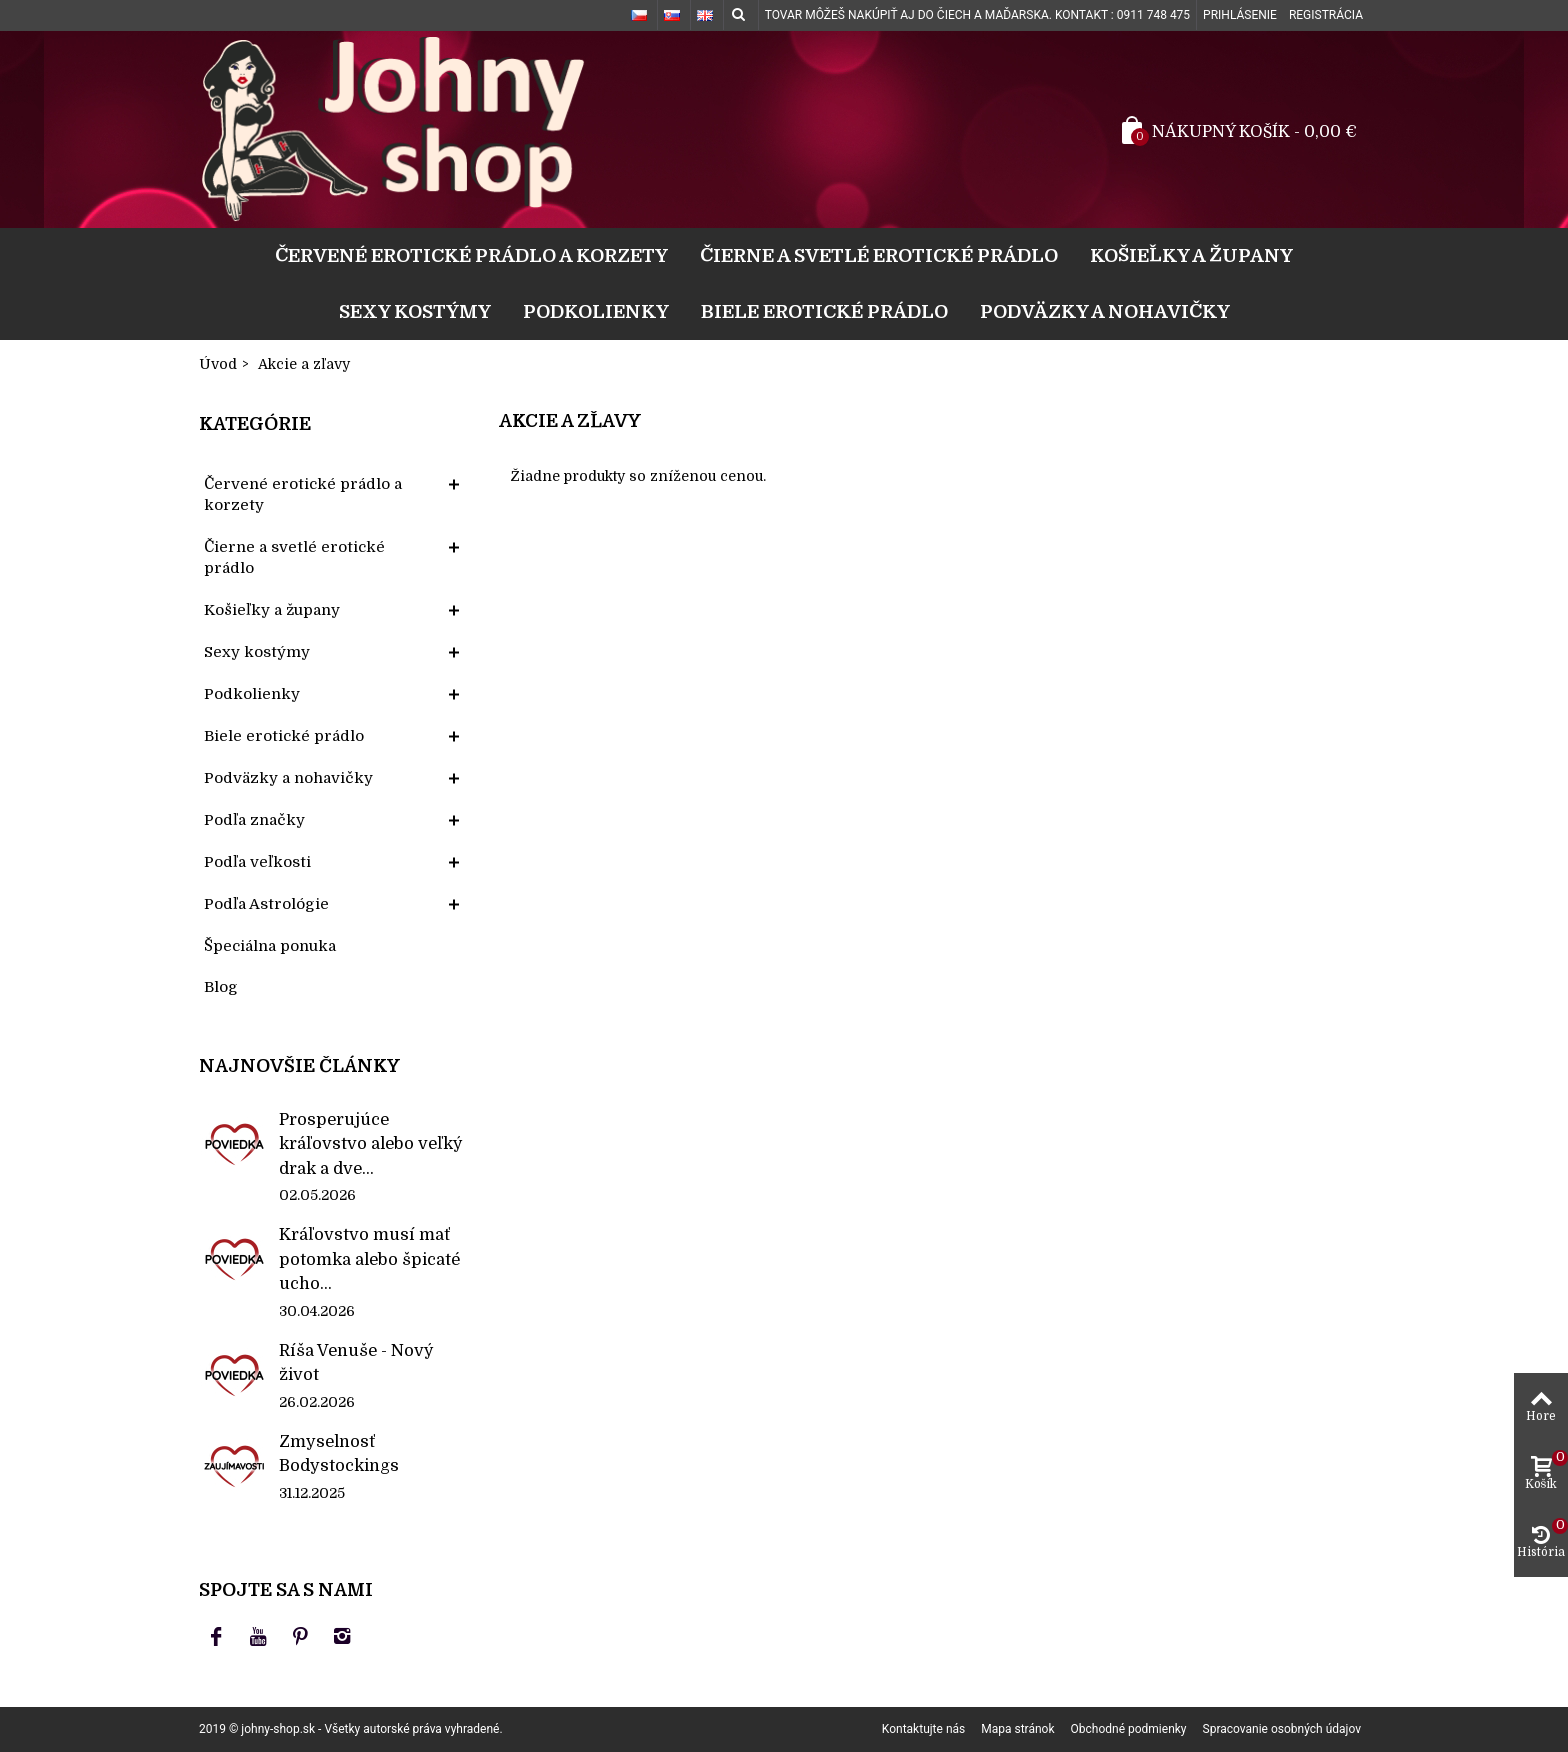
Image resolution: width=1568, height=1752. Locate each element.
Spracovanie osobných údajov (1282, 1729)
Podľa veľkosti (257, 862)
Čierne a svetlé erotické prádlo (879, 255)
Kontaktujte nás (923, 1729)
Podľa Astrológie (266, 904)
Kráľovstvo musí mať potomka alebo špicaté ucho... (369, 1259)
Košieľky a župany (1191, 255)
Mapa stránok (1017, 1729)
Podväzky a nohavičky (1105, 311)
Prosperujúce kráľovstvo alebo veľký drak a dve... (371, 1144)
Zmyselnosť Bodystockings (339, 1453)
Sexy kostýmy (415, 311)
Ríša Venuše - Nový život (356, 1362)
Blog (221, 987)
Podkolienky (596, 311)
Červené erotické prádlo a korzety (471, 255)
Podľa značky (254, 820)
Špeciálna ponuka (270, 946)
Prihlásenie (1240, 15)
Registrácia (1326, 15)
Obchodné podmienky (1129, 1729)
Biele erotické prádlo (824, 311)
